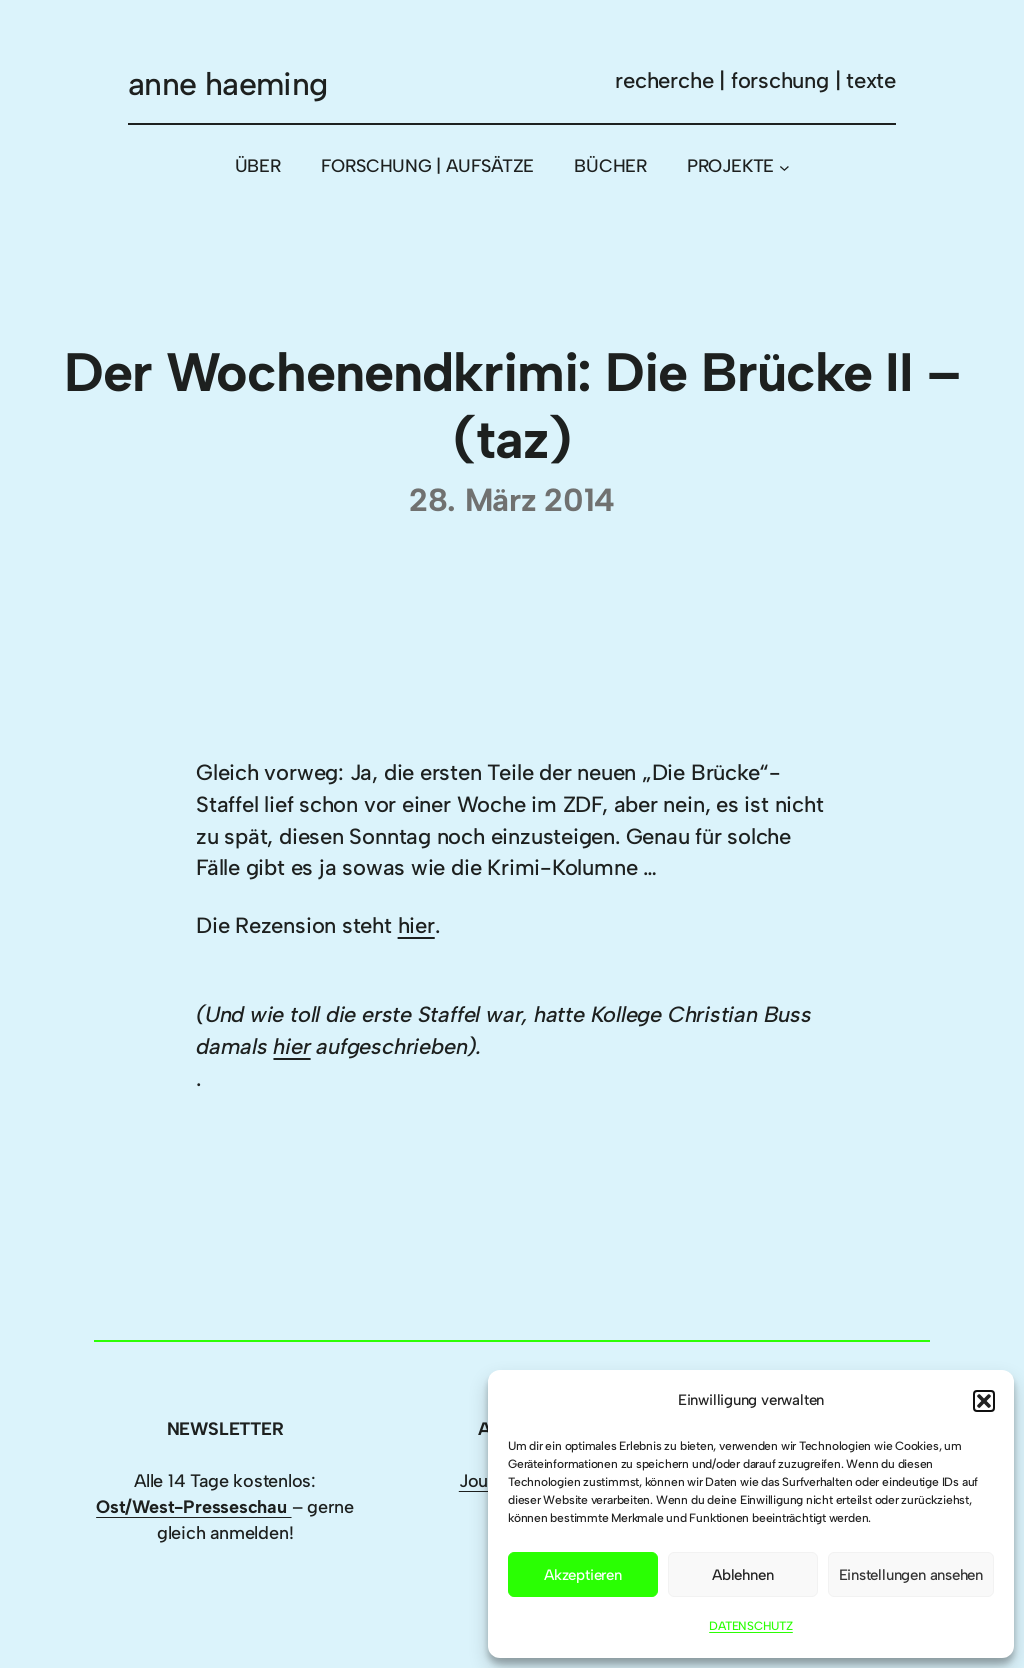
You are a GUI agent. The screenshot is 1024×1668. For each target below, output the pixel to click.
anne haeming (227, 84)
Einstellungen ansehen (911, 1575)
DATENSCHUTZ (751, 1626)
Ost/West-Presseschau (193, 1507)
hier (416, 925)
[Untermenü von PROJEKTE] (784, 166)
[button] (984, 1401)
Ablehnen (742, 1575)
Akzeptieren (583, 1575)
